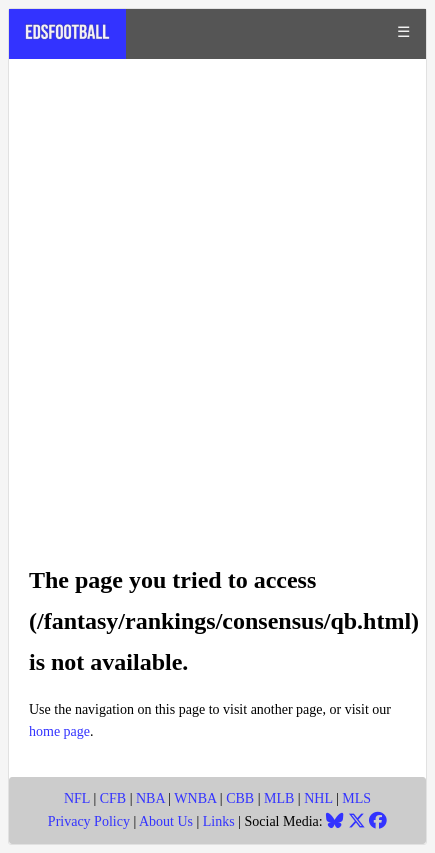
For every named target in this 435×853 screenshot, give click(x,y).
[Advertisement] (217, 301)
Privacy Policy (89, 821)
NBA (150, 798)
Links (219, 821)
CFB (113, 798)
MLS (356, 798)
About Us (166, 821)
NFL (77, 798)
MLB (279, 798)
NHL (318, 798)
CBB (240, 798)
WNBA (195, 798)
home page (59, 731)
